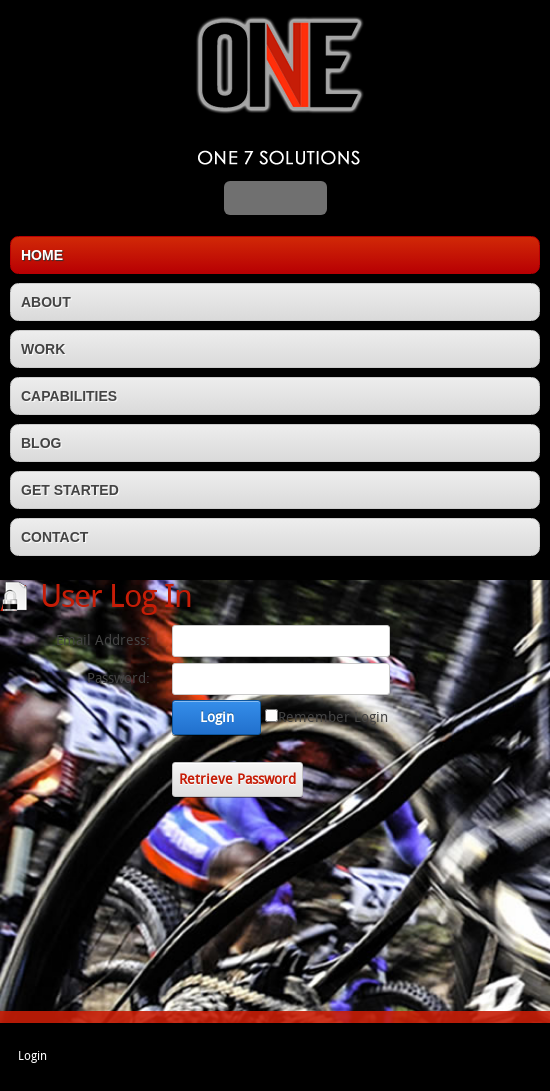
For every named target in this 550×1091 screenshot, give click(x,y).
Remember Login (333, 717)
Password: (118, 678)
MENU (275, 198)
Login (217, 717)
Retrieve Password (237, 779)
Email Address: (103, 640)
